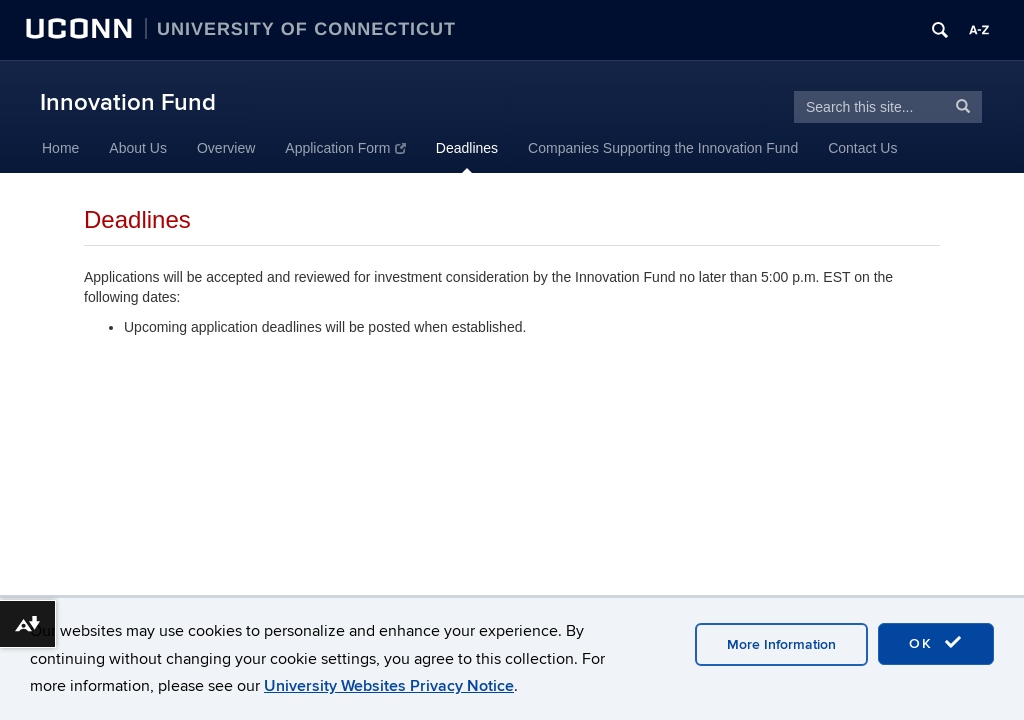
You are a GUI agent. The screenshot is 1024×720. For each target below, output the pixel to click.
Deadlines (467, 148)
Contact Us (862, 148)
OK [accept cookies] (936, 643)
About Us (138, 148)
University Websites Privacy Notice (389, 686)
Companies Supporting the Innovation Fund (663, 148)
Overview (226, 148)
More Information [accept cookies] (781, 644)
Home (60, 148)
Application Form (345, 148)
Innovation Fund (128, 102)
